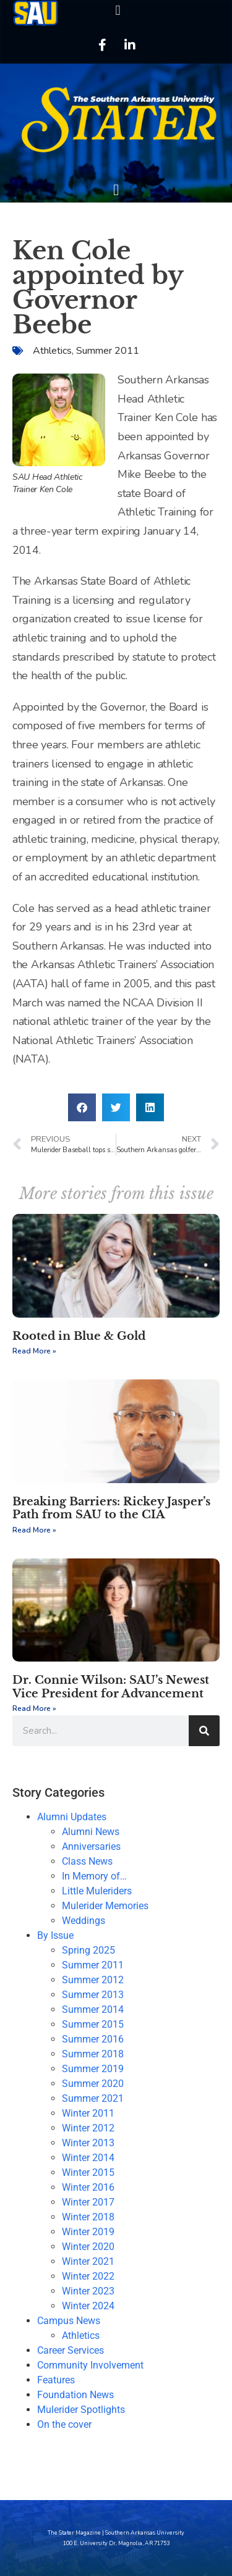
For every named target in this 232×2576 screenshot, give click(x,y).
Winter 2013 (88, 2143)
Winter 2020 (88, 2246)
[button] (118, 10)
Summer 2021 (93, 2098)
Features (56, 2380)
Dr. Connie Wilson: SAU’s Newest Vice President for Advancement (110, 1686)
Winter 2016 (88, 2187)
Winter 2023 (88, 2291)
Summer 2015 (93, 2024)
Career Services (70, 2350)
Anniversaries (91, 1846)
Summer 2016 (93, 2039)
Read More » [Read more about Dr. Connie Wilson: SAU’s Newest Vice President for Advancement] (34, 1708)
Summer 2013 (93, 1995)
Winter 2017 (88, 2202)
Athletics (52, 351)
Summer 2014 (93, 2009)
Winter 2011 (88, 2113)
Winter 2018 (88, 2217)
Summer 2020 (93, 2083)
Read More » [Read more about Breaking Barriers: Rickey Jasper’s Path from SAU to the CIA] (34, 1530)
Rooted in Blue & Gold (78, 1336)
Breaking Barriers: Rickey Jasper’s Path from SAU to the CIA (111, 1508)
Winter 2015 (88, 2172)
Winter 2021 (88, 2261)
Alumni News (90, 1832)
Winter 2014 (88, 2158)
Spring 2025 (88, 1950)
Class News (87, 1861)
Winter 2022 (88, 2276)
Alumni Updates (71, 1817)
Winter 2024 (88, 2306)
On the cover (64, 2424)
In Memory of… (94, 1876)
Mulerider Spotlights (81, 2409)
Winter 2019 (88, 2232)
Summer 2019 (93, 2069)
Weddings (83, 1920)
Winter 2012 (88, 2128)
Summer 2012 (93, 1980)
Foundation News (75, 2395)
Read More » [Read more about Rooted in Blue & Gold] (34, 1351)
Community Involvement (90, 2365)
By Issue (55, 1935)
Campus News (68, 2321)
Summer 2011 (107, 351)
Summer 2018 (93, 2054)
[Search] (204, 1730)
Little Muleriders (97, 1891)
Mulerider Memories (105, 1906)
